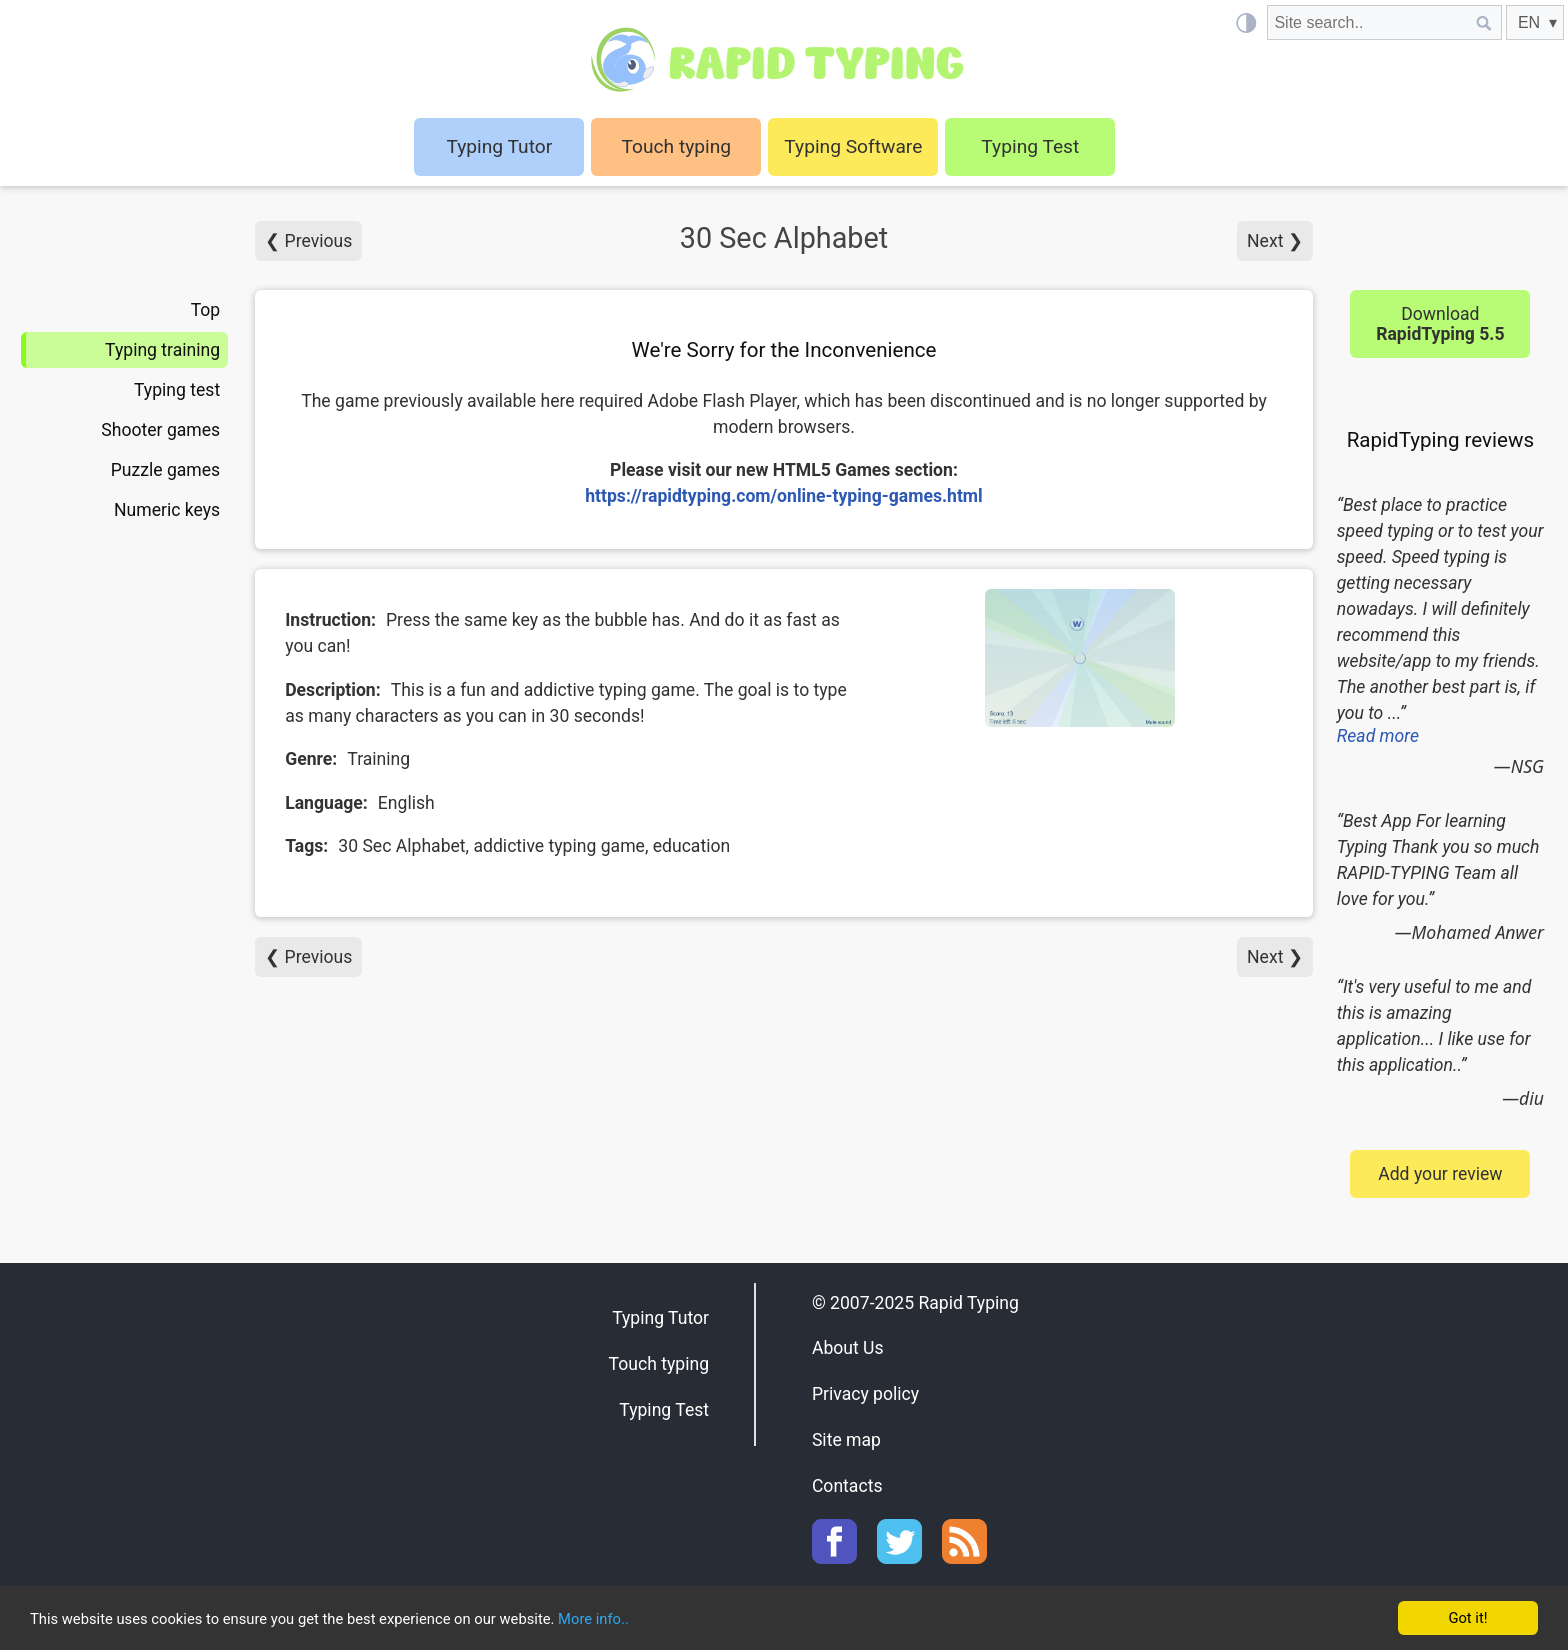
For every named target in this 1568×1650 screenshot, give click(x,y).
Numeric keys (167, 510)
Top (206, 310)
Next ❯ (1275, 241)
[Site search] (1367, 22)
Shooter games (160, 430)
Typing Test (1030, 146)
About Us (848, 1348)
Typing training (162, 350)
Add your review (1440, 1174)
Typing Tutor (660, 1318)
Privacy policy (865, 1394)
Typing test (177, 390)
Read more (1378, 736)
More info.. (679, 1620)
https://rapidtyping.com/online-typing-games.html (784, 496)
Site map (846, 1440)
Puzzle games (166, 470)
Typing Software (853, 146)
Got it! (1467, 1617)
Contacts (847, 1486)
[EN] (1535, 22)
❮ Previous (308, 241)
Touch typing (677, 146)
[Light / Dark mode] (1245, 22)
